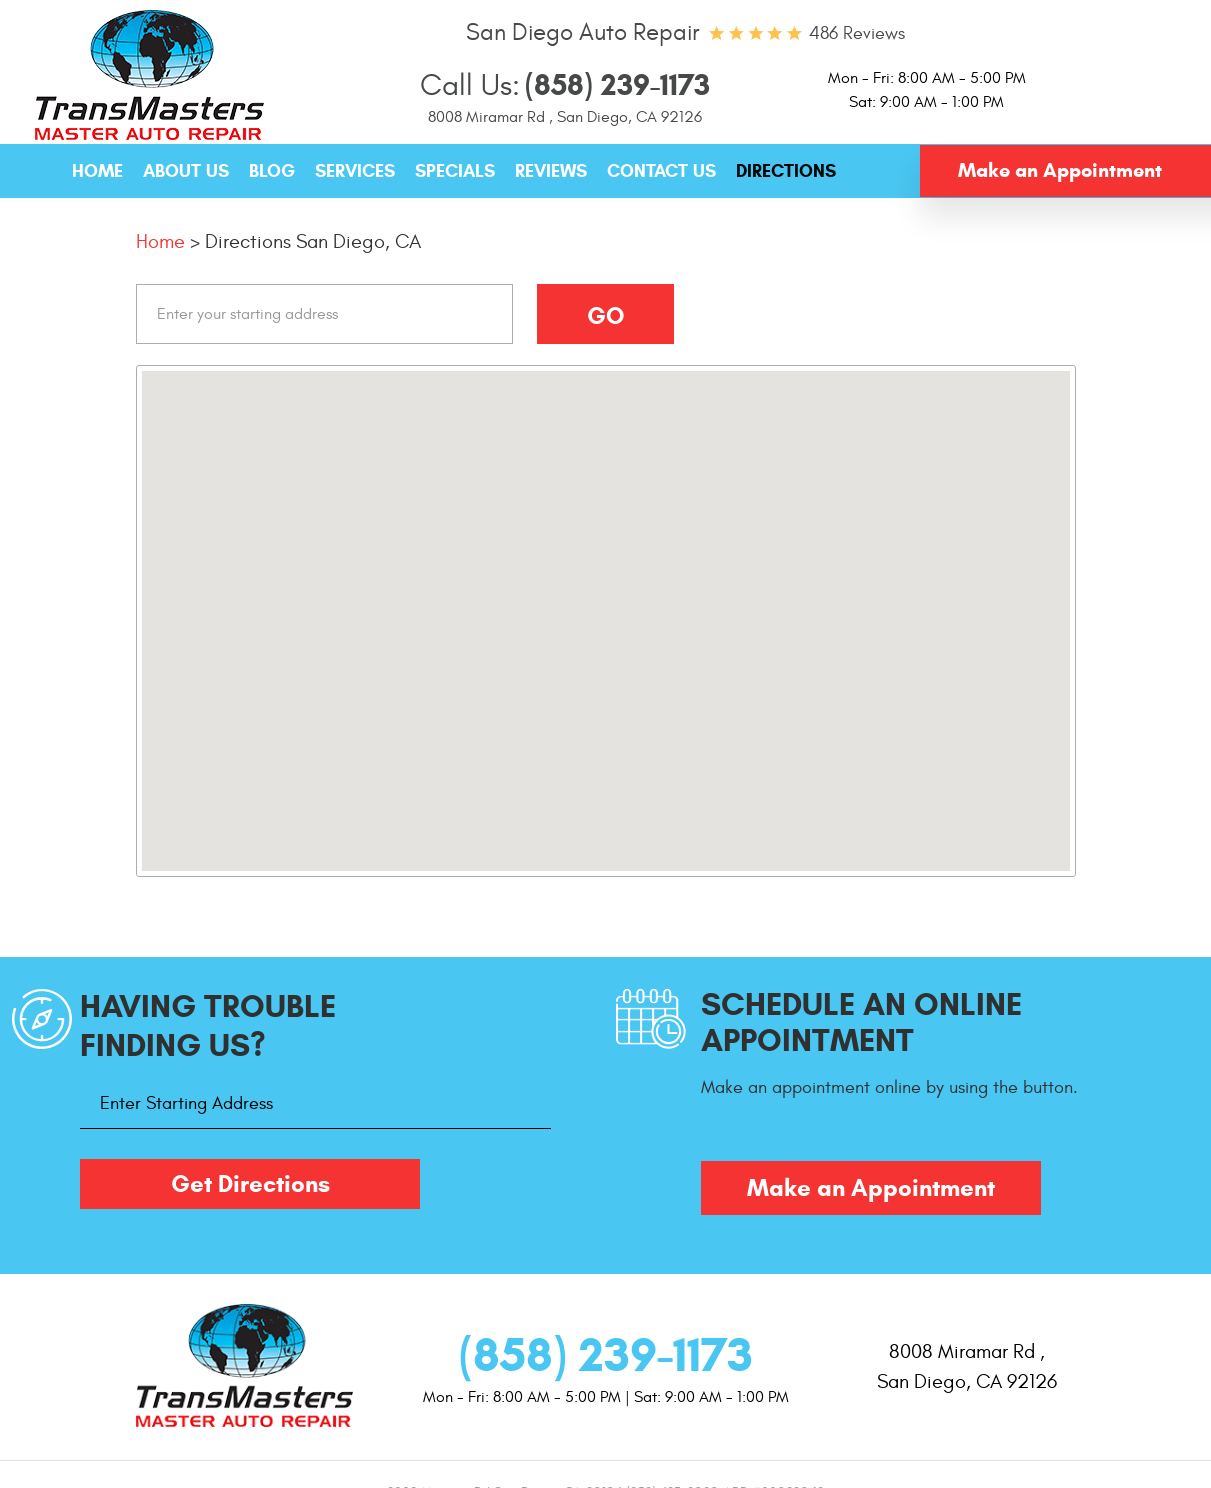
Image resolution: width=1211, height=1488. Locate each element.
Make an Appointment (1060, 170)
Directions (786, 171)
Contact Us (661, 171)
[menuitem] (97, 172)
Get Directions (250, 1184)
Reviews (551, 171)
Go (605, 316)
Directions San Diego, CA (313, 241)
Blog (272, 171)
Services (355, 171)
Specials (455, 171)
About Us (186, 171)
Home (97, 171)
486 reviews (857, 33)
